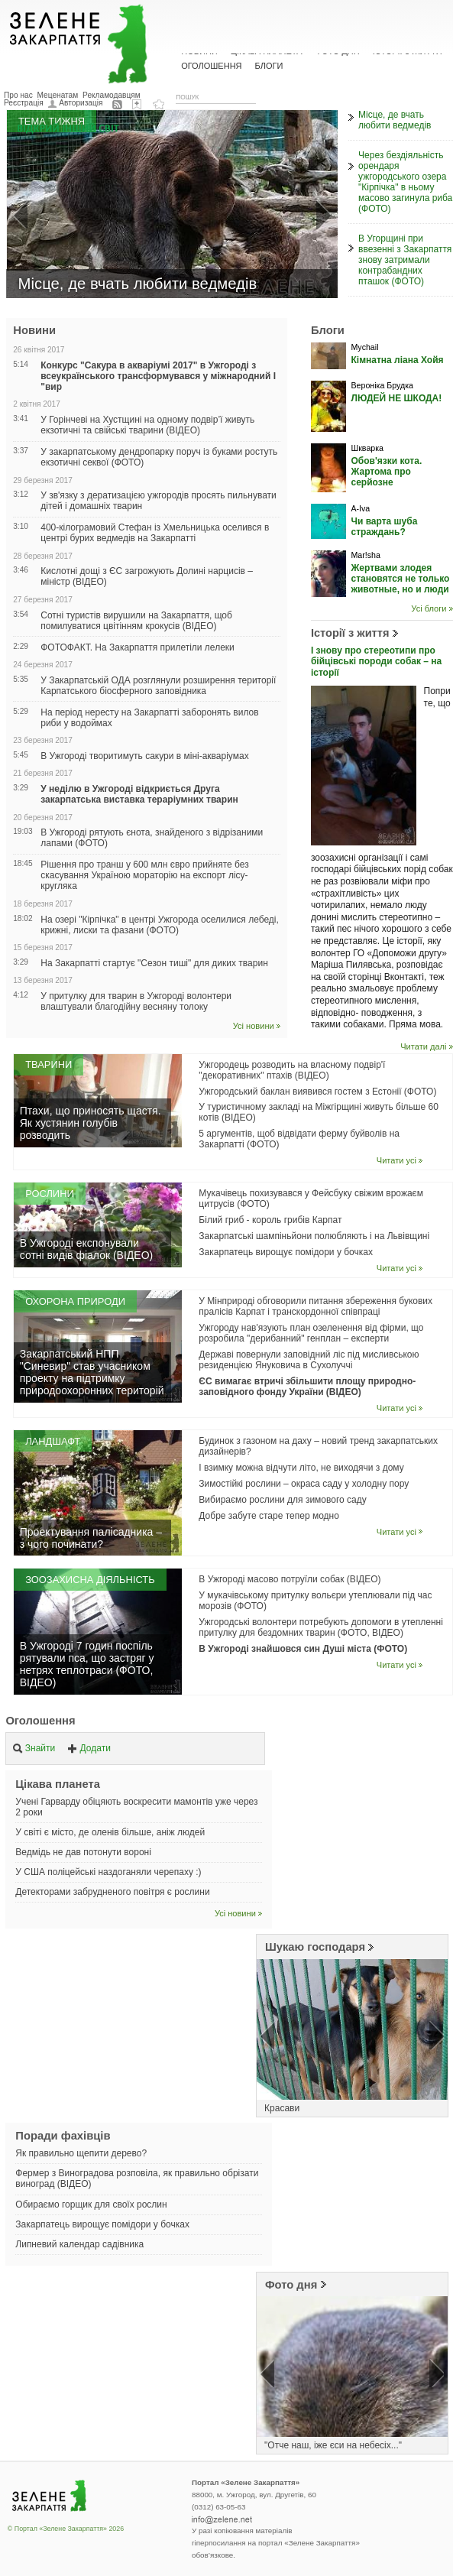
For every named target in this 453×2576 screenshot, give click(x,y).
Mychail (364, 347)
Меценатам (58, 95)
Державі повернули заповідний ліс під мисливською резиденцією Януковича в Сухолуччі (309, 1360)
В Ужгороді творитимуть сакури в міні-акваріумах (144, 756)
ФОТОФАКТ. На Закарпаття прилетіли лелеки (137, 647)
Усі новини (253, 1025)
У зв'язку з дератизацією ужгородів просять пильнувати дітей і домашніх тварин (158, 500)
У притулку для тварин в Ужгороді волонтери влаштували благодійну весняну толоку (135, 1001)
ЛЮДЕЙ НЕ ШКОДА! (396, 398)
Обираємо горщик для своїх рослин (91, 2204)
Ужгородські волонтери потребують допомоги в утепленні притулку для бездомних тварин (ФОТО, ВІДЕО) (321, 1627)
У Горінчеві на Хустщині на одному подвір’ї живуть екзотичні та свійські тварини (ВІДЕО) (147, 425)
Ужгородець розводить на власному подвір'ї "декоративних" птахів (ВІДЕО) (292, 1070)
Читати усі (396, 1160)
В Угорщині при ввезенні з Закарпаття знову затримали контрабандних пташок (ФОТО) (404, 260)
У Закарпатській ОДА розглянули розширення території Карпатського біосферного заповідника (158, 685)
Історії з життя (350, 633)
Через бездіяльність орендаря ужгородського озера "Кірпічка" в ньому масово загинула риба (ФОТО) (405, 182)
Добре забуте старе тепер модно (269, 1515)
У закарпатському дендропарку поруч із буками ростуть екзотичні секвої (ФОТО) (158, 457)
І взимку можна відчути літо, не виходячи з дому (301, 1467)
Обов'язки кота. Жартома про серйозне (386, 472)
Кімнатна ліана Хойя (397, 360)
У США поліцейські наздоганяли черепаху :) (108, 1872)
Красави (281, 2108)
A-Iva (360, 508)
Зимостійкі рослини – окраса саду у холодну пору (304, 1483)
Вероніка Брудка (382, 385)
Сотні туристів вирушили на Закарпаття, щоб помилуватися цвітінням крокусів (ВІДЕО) (136, 620)
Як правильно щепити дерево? (81, 2153)
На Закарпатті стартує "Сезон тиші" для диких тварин (154, 963)
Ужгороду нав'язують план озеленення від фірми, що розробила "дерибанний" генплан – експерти (311, 1333)
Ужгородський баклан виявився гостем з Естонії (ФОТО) (317, 1091)
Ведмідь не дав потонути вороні (83, 1852)
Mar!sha (365, 555)
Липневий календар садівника (79, 2244)
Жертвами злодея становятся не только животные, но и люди (400, 579)
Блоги (269, 65)
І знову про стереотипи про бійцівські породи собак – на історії (376, 661)
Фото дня (291, 2285)
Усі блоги (428, 608)
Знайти (33, 1748)
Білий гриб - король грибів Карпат (270, 1220)
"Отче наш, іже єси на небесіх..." (333, 2445)
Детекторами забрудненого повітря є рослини (112, 1892)
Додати (89, 1748)
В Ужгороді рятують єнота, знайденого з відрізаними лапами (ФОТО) (151, 837)
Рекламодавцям (112, 95)
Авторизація (80, 103)
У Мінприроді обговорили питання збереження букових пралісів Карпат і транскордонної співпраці (315, 1306)
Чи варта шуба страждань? (384, 526)
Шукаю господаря (315, 1947)
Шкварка (367, 448)
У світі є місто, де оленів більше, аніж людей (110, 1832)
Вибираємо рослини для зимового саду (282, 1499)
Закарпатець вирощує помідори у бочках (286, 1252)
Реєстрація (24, 103)
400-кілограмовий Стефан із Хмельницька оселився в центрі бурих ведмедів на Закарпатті (154, 532)
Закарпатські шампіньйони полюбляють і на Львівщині (314, 1236)
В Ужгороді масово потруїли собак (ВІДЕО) (289, 1579)
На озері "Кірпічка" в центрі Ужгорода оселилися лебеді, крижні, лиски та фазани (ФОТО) (159, 925)
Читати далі (423, 1046)
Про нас (18, 95)
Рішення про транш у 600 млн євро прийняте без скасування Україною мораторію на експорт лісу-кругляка (144, 875)
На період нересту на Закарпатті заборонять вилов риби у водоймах (149, 717)
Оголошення (40, 1721)
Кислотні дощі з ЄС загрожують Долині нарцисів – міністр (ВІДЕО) (146, 576)
